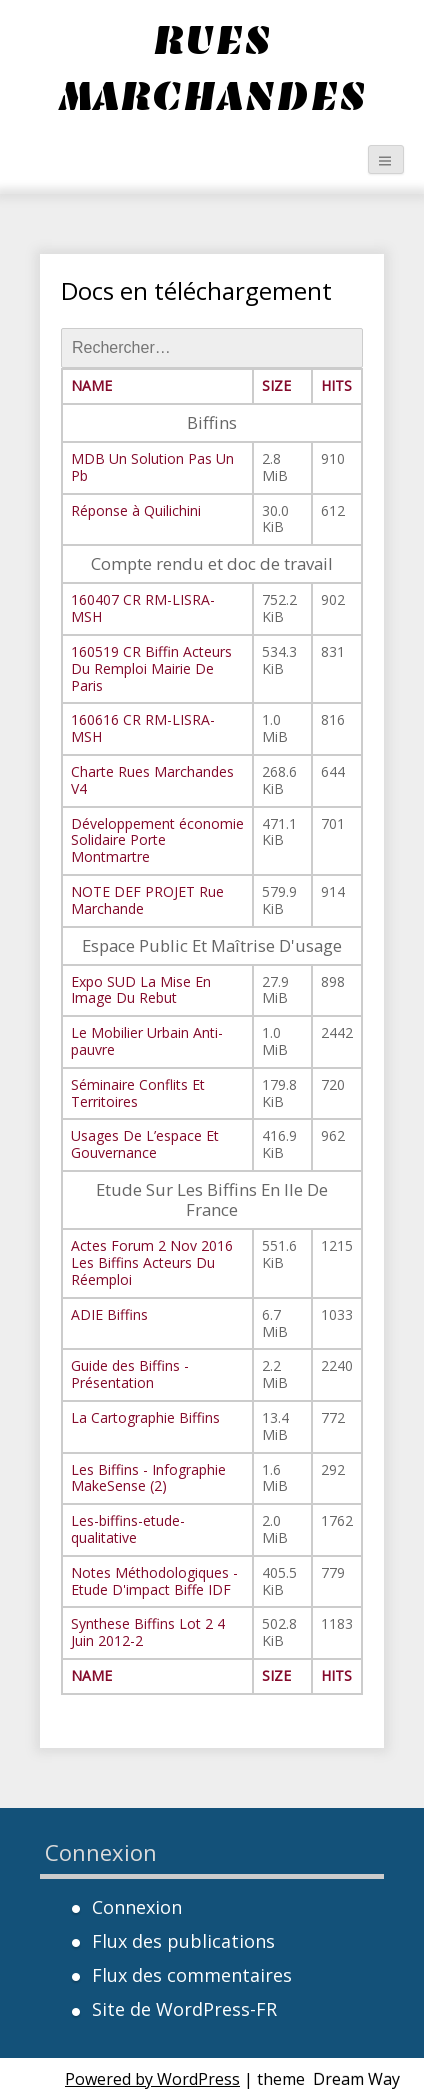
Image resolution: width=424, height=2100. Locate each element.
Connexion (137, 1907)
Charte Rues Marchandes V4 (152, 780)
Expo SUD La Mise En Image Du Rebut (141, 990)
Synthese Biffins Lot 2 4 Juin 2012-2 (148, 1632)
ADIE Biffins (109, 1314)
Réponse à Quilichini (136, 510)
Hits (336, 385)
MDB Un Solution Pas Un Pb (152, 467)
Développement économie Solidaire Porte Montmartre (157, 840)
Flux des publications (183, 1941)
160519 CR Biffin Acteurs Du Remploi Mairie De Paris (151, 668)
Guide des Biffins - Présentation (130, 1374)
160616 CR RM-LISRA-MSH (143, 728)
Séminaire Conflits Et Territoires (138, 1093)
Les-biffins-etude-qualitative (128, 1529)
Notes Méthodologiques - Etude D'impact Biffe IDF (154, 1581)
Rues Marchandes (212, 68)
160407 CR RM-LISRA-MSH (143, 608)
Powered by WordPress (152, 2079)
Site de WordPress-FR (184, 2009)
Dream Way (356, 2079)
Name (91, 385)
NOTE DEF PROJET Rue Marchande (147, 900)
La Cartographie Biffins (145, 1417)
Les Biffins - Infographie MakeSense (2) (148, 1478)
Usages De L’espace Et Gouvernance (145, 1144)
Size (276, 385)
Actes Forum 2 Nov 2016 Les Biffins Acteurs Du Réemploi (152, 1262)
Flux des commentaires (192, 1975)
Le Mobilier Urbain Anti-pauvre (147, 1041)
